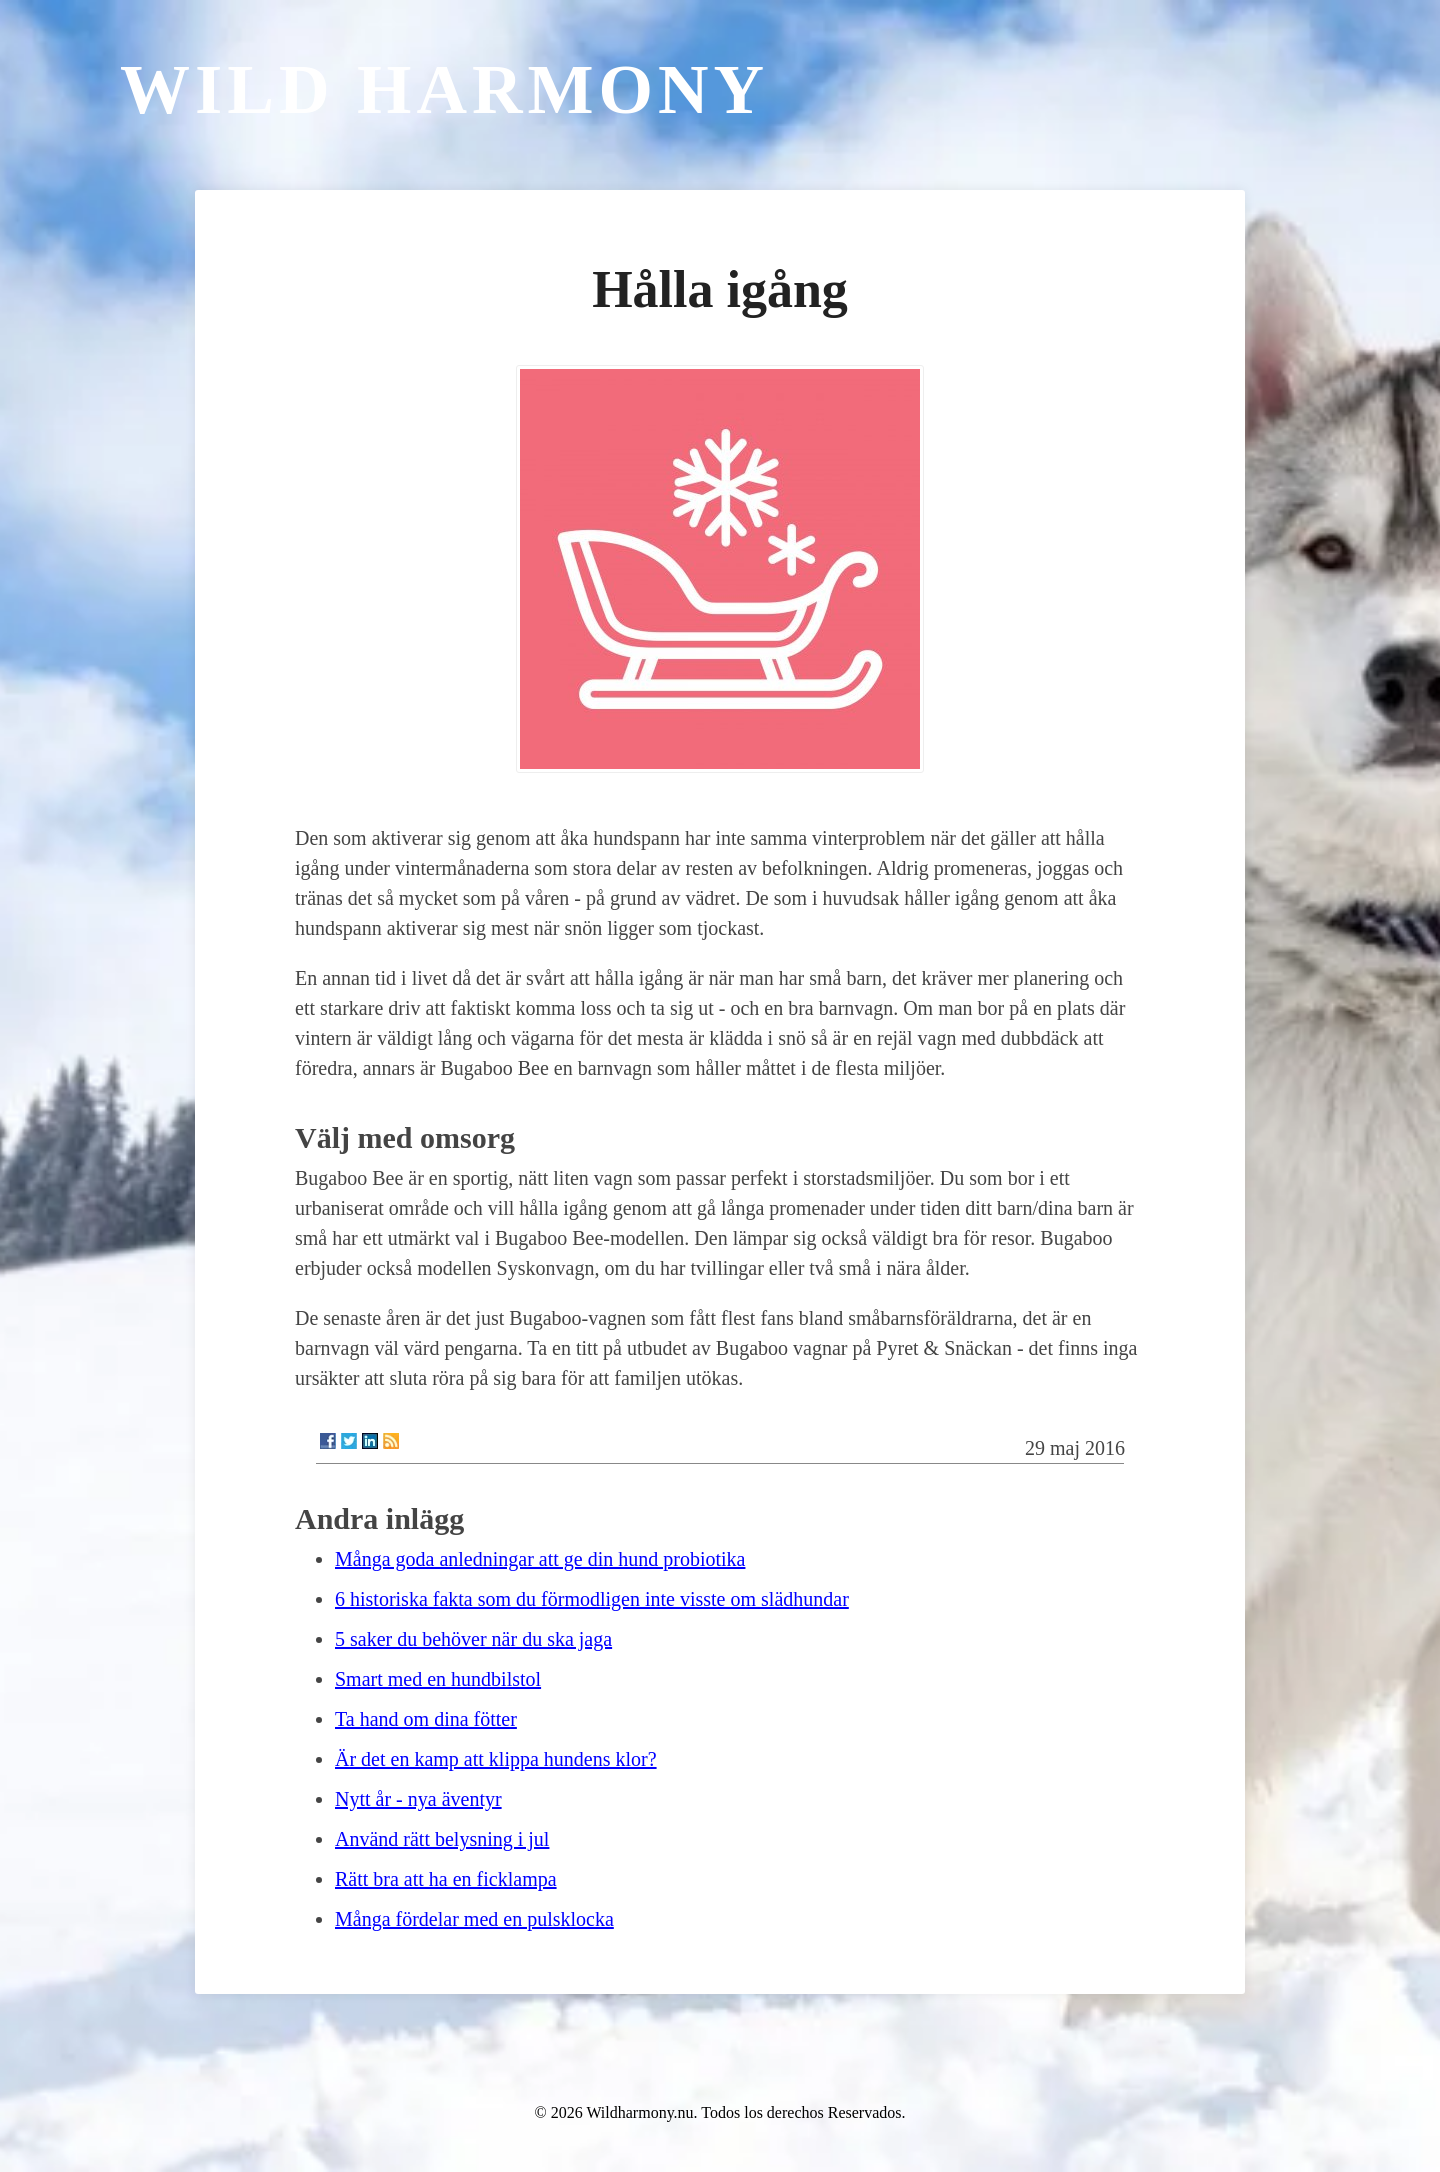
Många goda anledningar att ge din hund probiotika (540, 1559)
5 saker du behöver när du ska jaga (473, 1639)
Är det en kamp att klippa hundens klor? (496, 1759)
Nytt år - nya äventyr (418, 1799)
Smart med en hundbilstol (438, 1679)
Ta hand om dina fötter (426, 1719)
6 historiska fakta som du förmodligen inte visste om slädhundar (592, 1599)
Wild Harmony (444, 89)
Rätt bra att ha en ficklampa (446, 1879)
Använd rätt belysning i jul (442, 1839)
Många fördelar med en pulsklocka (474, 1919)
